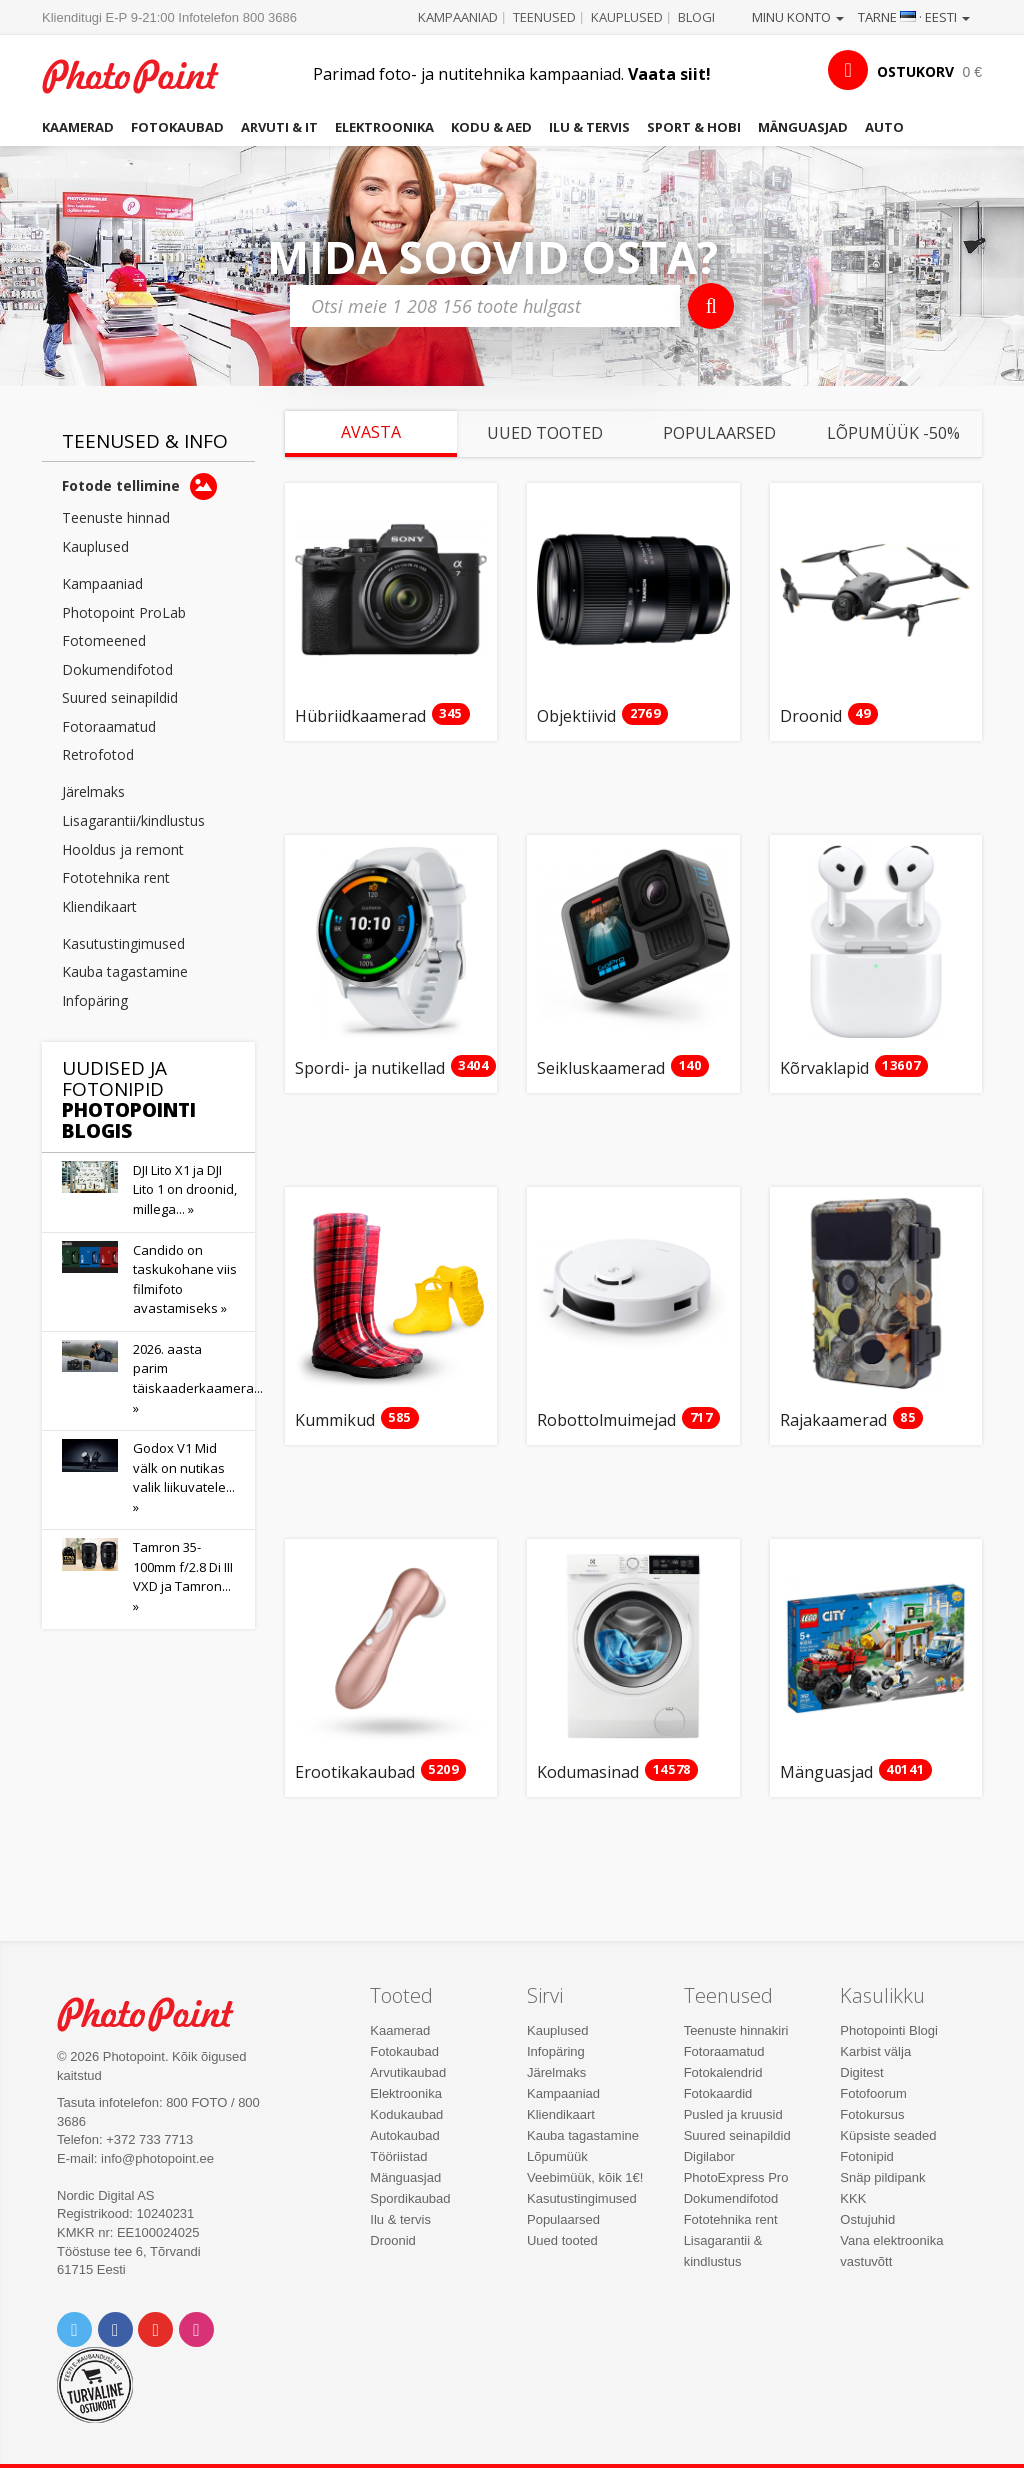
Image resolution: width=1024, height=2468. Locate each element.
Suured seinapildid (120, 697)
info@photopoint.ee (157, 2158)
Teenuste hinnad (116, 517)
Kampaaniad (458, 17)
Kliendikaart (99, 906)
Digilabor (709, 2156)
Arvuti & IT (279, 127)
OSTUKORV (915, 71)
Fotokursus (872, 2114)
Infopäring (95, 1000)
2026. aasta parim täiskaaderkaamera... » (198, 1378)
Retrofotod (98, 754)
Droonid (811, 717)
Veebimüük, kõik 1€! (585, 2177)
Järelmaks (93, 791)
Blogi (696, 17)
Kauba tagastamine (125, 971)
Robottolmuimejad (606, 1421)
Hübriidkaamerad (360, 717)
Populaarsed (719, 433)
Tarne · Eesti (914, 17)
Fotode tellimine (139, 485)
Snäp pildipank (882, 2177)
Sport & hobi (694, 127)
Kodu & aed (491, 127)
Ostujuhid (867, 2219)
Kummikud (335, 1421)
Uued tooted (545, 433)
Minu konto (798, 17)
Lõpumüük (557, 2156)
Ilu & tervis (589, 127)
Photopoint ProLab (124, 612)
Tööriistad (398, 2156)
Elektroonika (384, 127)
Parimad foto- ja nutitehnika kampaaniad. (512, 74)
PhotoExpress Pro (736, 2177)
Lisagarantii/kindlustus (133, 820)
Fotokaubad (177, 127)
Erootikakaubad (355, 1773)
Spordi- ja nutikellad (370, 1069)
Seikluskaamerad (601, 1069)
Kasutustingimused (123, 943)
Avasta (371, 432)
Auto (884, 127)
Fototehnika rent (116, 877)
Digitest (861, 2072)
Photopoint (142, 76)
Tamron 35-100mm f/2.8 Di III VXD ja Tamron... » (183, 1576)
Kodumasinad (588, 1773)
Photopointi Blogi (889, 2030)
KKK (853, 2198)
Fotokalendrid (723, 2072)
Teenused (544, 17)
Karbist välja (875, 2051)
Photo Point (157, 2014)
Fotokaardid (718, 2093)
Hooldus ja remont (123, 849)
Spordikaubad (410, 2198)
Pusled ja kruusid (733, 2114)
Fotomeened (104, 640)
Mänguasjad (803, 127)
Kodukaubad (406, 2114)
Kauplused (627, 17)
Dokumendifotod (117, 669)
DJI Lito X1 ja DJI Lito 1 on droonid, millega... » (185, 1189)
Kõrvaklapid (824, 1069)
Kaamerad (78, 127)
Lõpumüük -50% (893, 433)
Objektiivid (576, 717)
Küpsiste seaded (888, 2135)
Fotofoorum (873, 2093)
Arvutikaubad (408, 2072)
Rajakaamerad (833, 1421)
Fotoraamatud (109, 726)
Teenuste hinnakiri (736, 2030)
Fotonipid (866, 2156)
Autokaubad (404, 2135)
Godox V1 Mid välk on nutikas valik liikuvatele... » (184, 1477)
